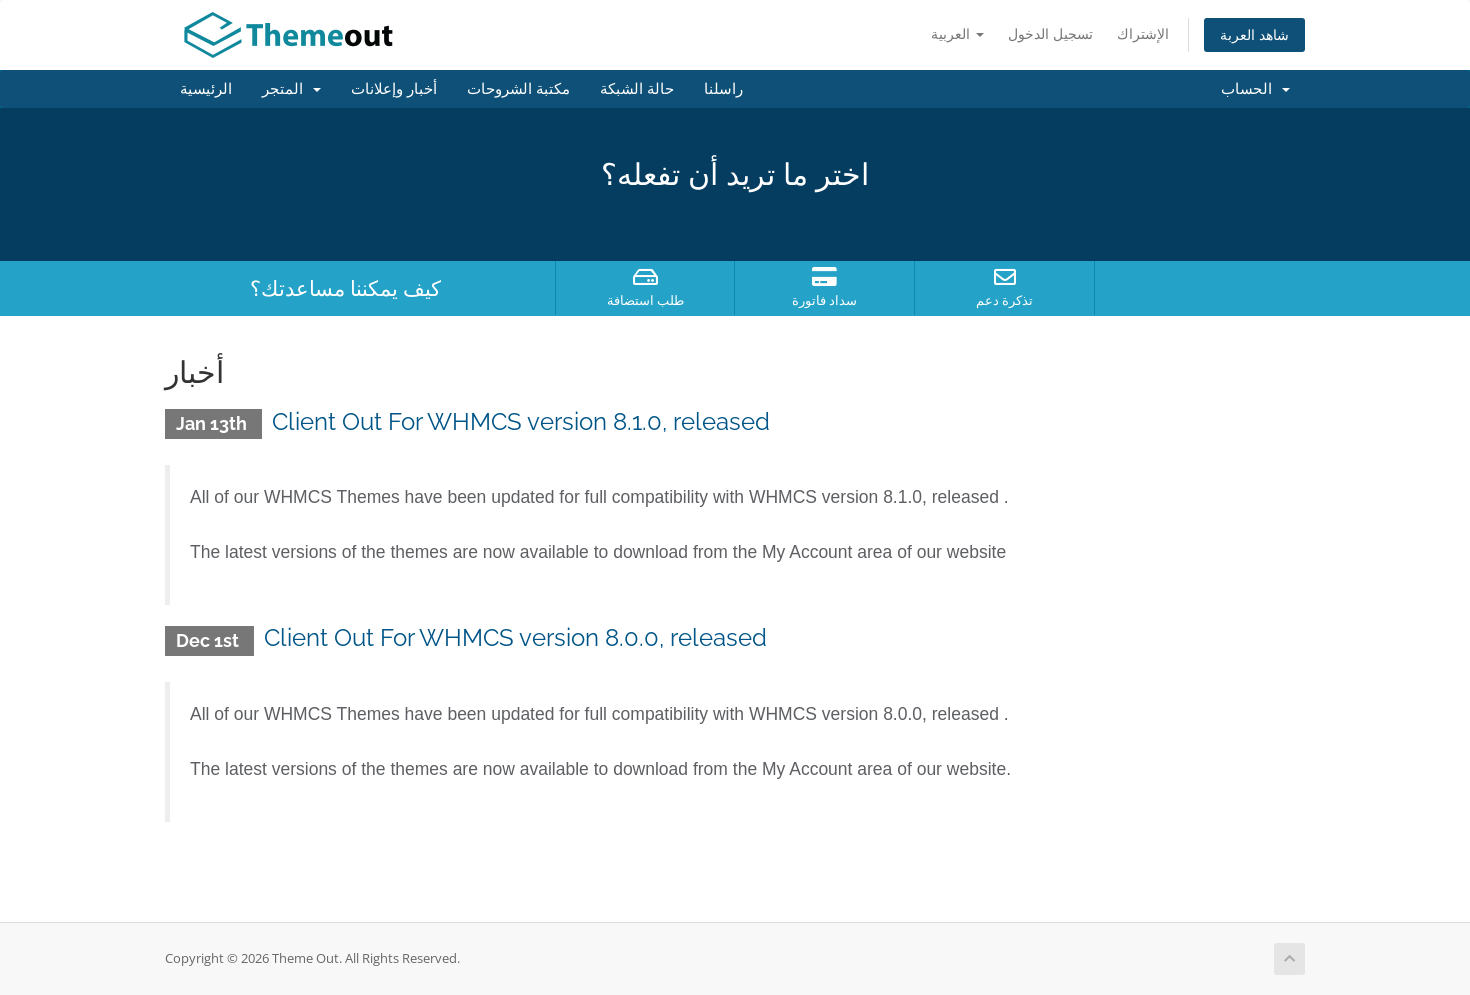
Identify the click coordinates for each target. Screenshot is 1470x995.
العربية (957, 33)
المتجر (291, 89)
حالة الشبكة (637, 89)
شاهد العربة (1254, 34)
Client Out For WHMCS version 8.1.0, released (521, 421)
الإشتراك (1143, 33)
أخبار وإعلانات (394, 89)
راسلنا (723, 89)
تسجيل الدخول (1050, 33)
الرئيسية (206, 89)
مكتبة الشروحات (518, 89)
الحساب (1255, 89)
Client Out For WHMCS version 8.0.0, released (515, 637)
